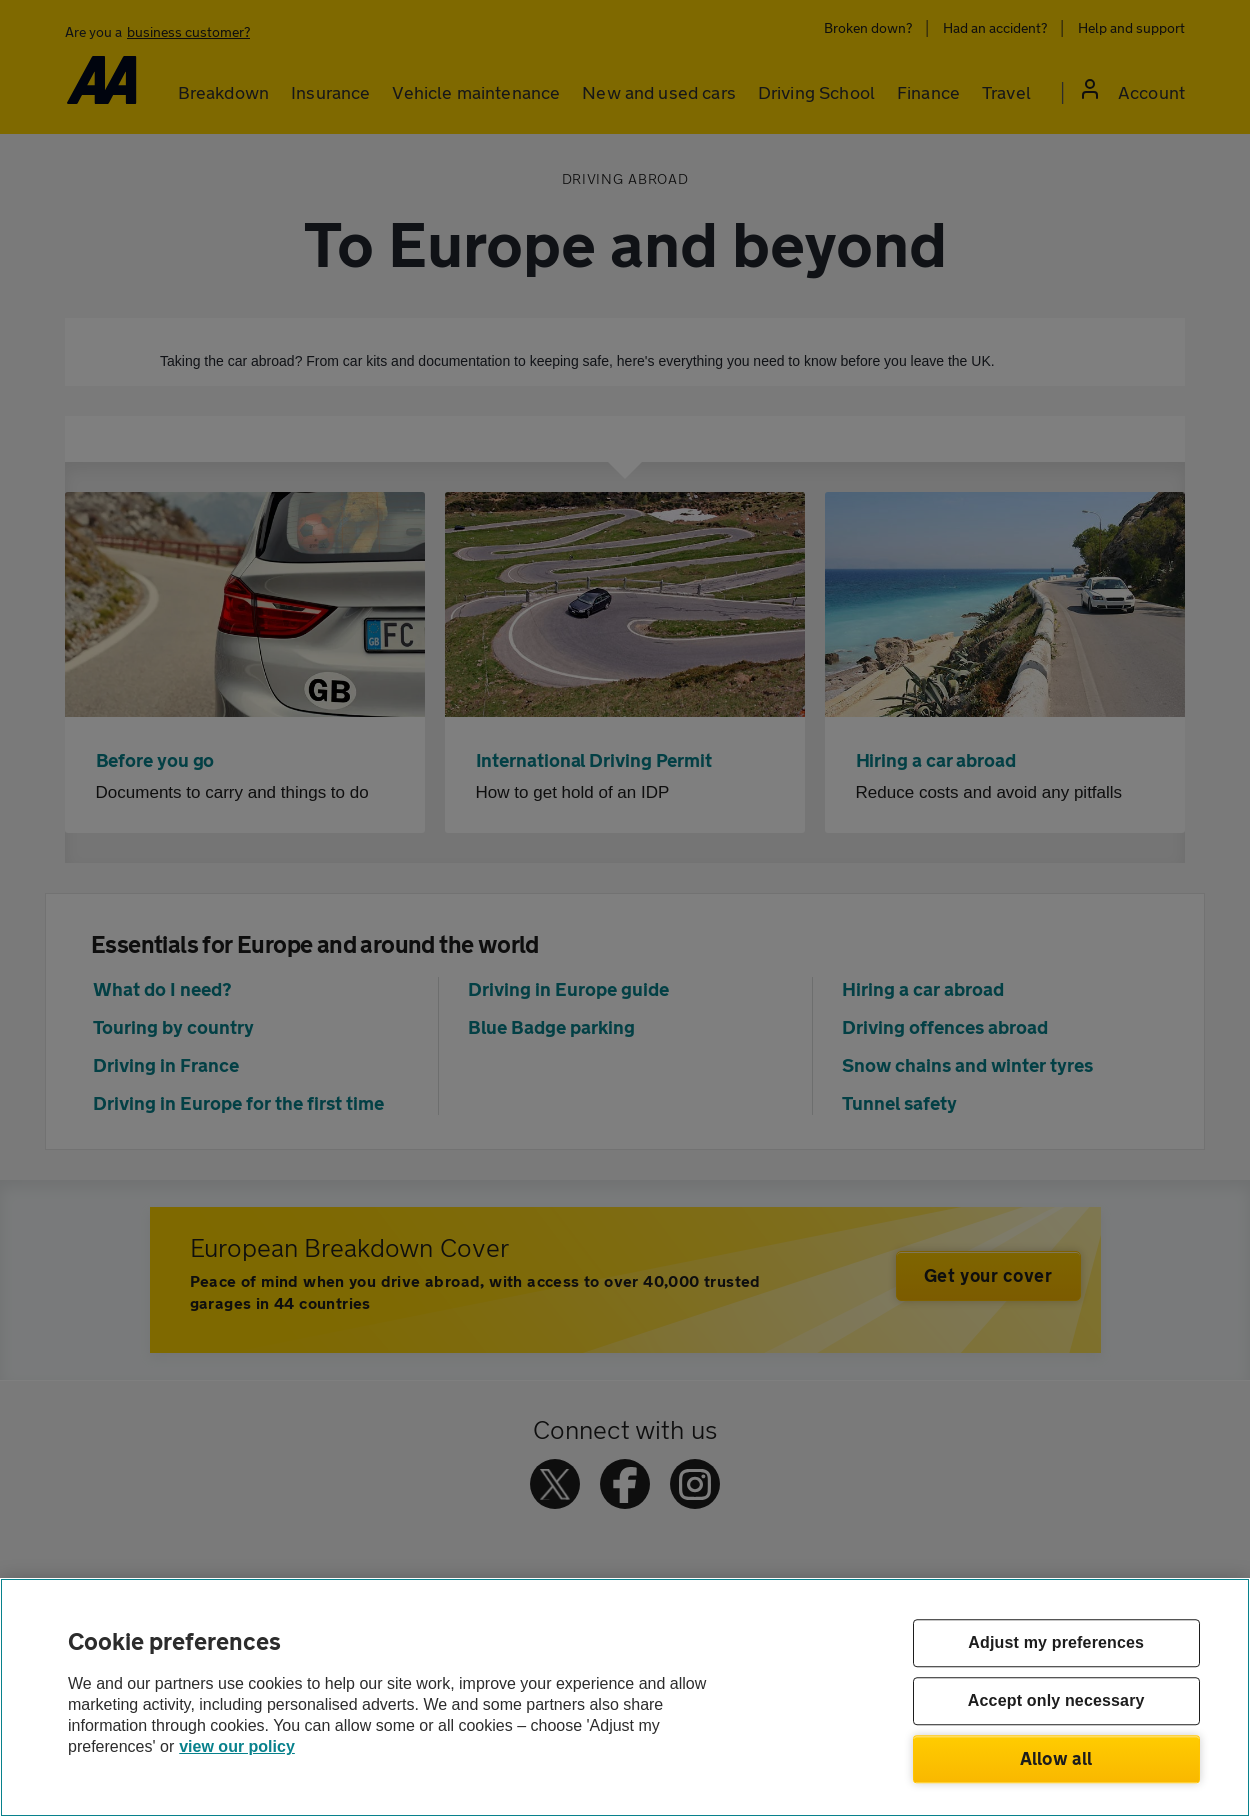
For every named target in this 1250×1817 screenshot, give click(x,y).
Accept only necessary (1056, 1701)
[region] (625, 1697)
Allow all (1056, 1758)
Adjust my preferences (1056, 1643)
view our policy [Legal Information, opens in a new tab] (237, 1746)
